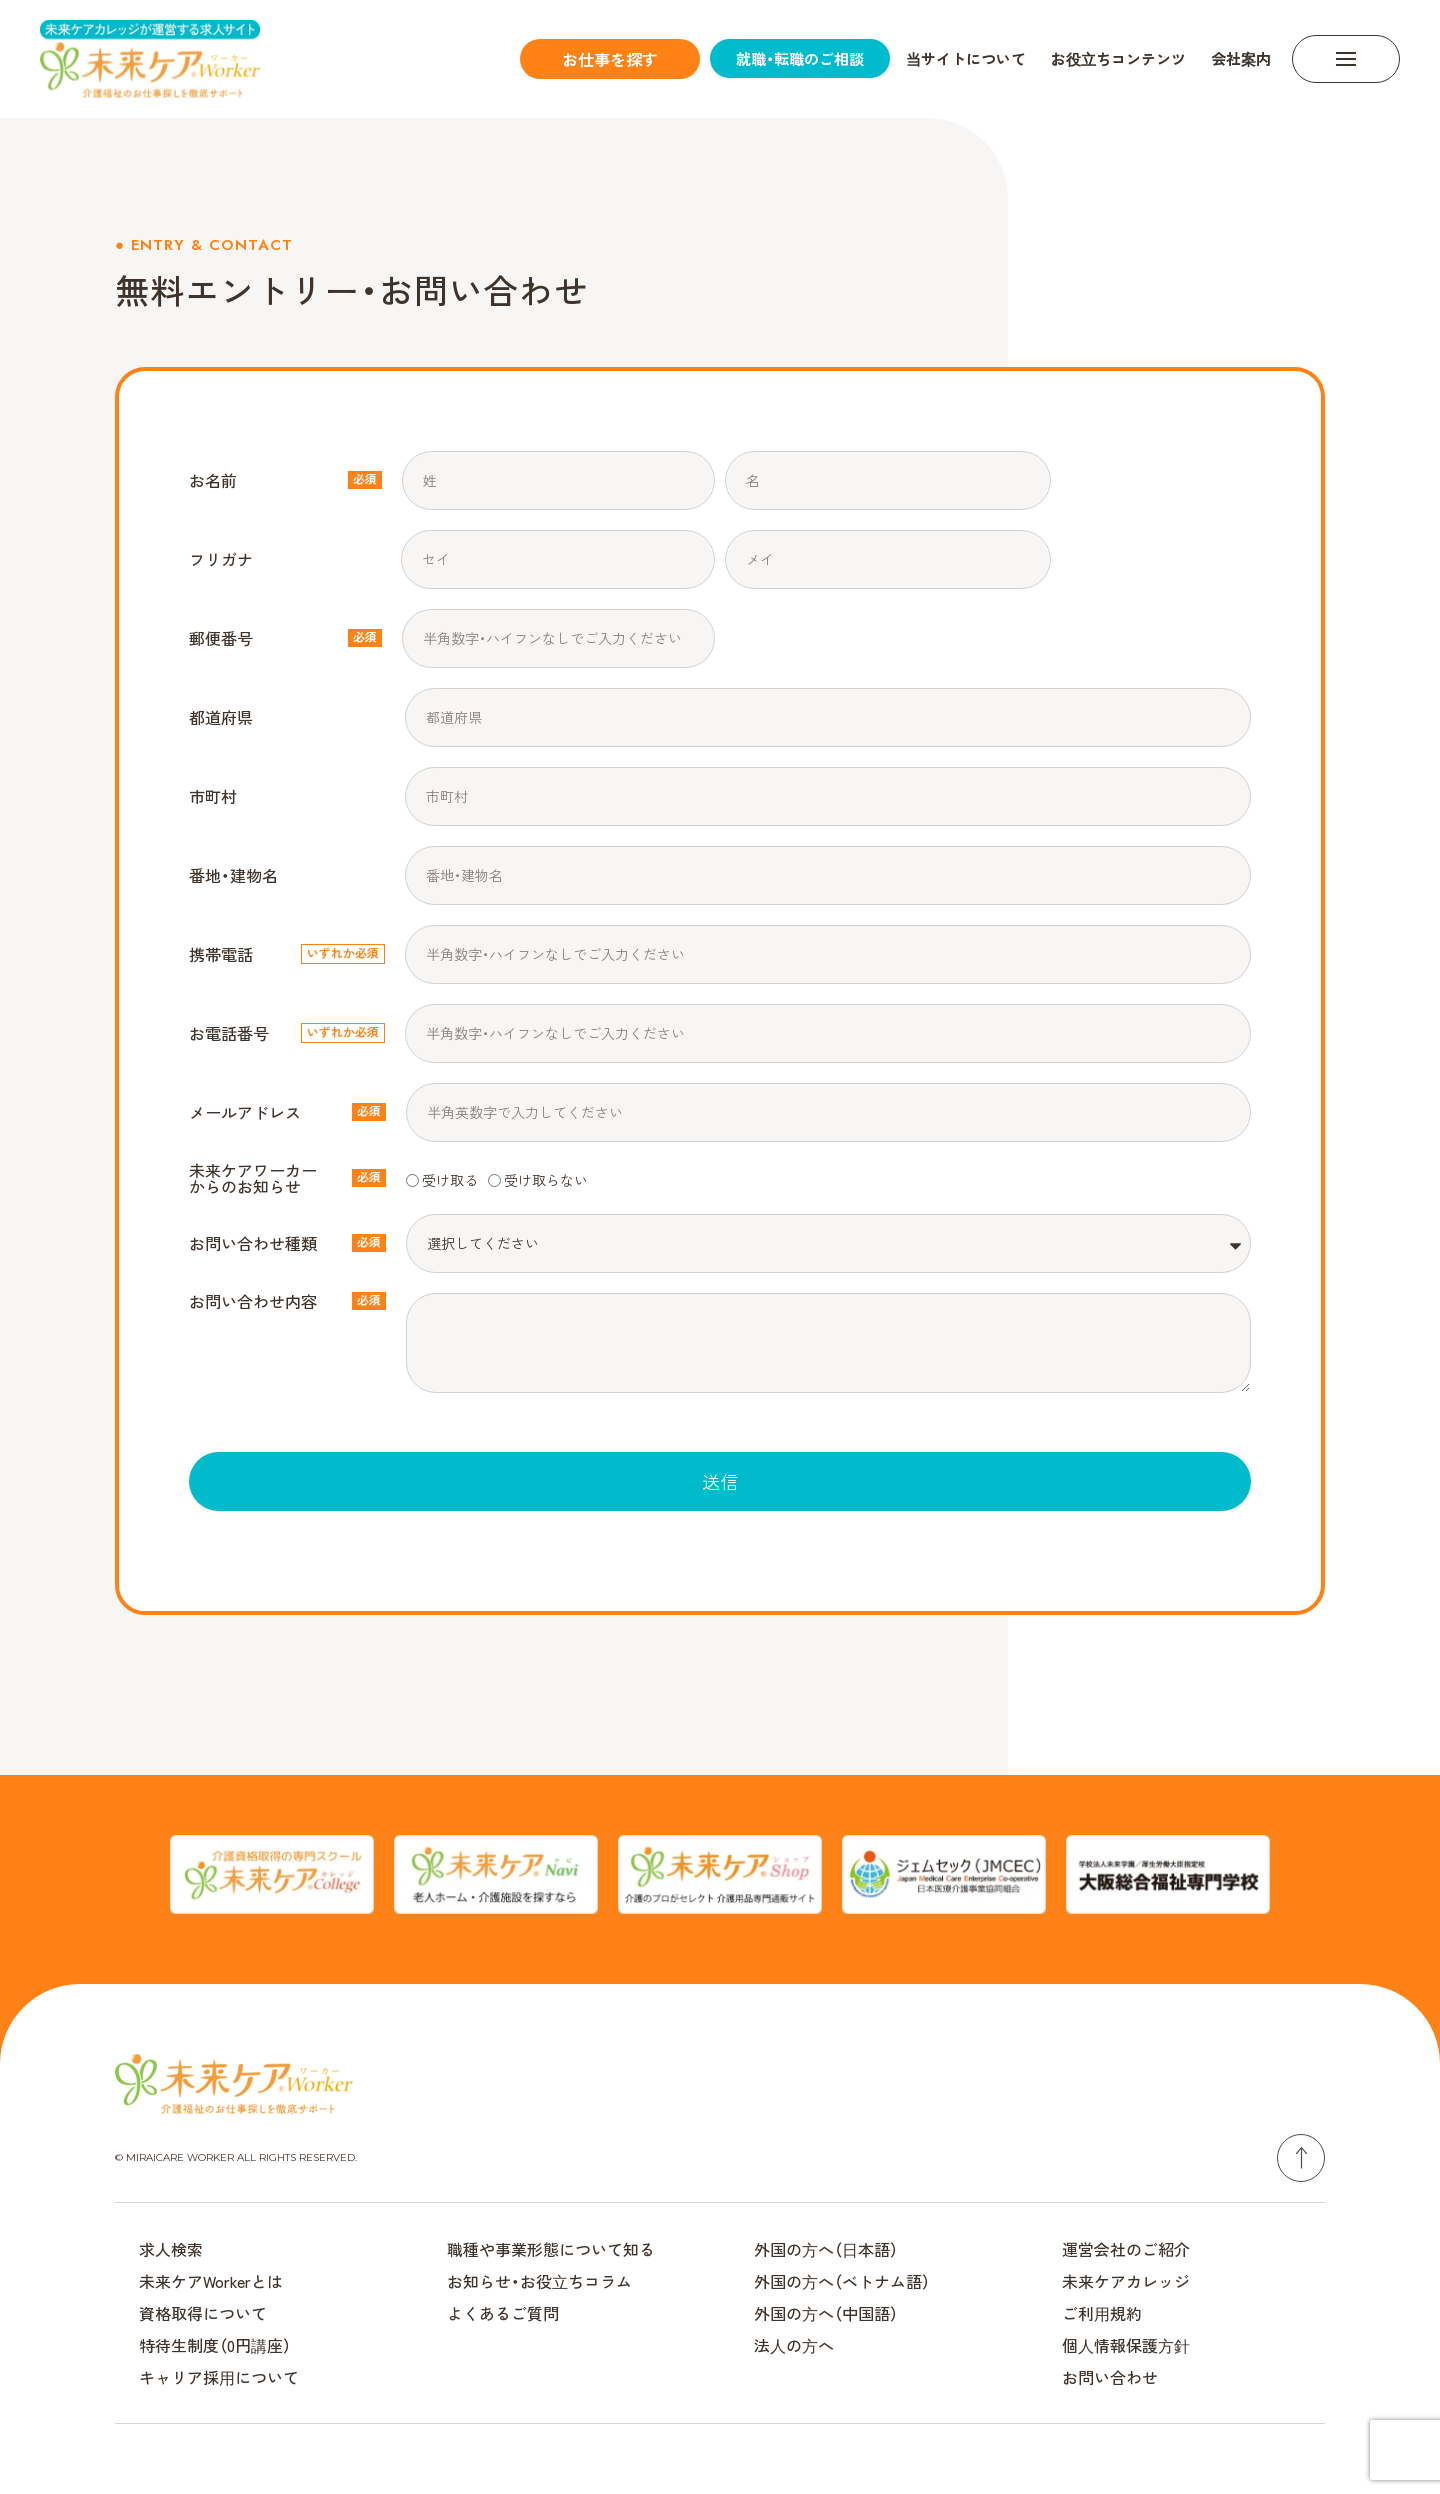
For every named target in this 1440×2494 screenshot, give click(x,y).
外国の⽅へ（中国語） (826, 2313)
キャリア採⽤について (219, 2377)
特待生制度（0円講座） (215, 2345)
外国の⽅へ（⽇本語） (826, 2249)
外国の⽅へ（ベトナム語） (842, 2281)
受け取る (450, 1179)
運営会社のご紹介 (1126, 2249)
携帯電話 (221, 954)
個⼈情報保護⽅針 (1126, 2345)
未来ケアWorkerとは (211, 2281)
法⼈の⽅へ (794, 2345)
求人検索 (171, 2249)
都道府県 (221, 717)
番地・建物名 (233, 875)
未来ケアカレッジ (1126, 2281)
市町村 (213, 796)
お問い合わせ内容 (253, 1301)
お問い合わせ (1110, 2377)
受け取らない (546, 1179)
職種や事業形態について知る (551, 2249)
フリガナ (221, 559)
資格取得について (203, 2313)
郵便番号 (221, 638)
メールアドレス (245, 1112)
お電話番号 (229, 1033)
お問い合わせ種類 (253, 1243)
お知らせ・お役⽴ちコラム (539, 2281)
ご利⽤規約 (1102, 2313)
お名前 (213, 480)
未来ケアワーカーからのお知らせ (253, 1178)
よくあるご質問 (503, 2313)
